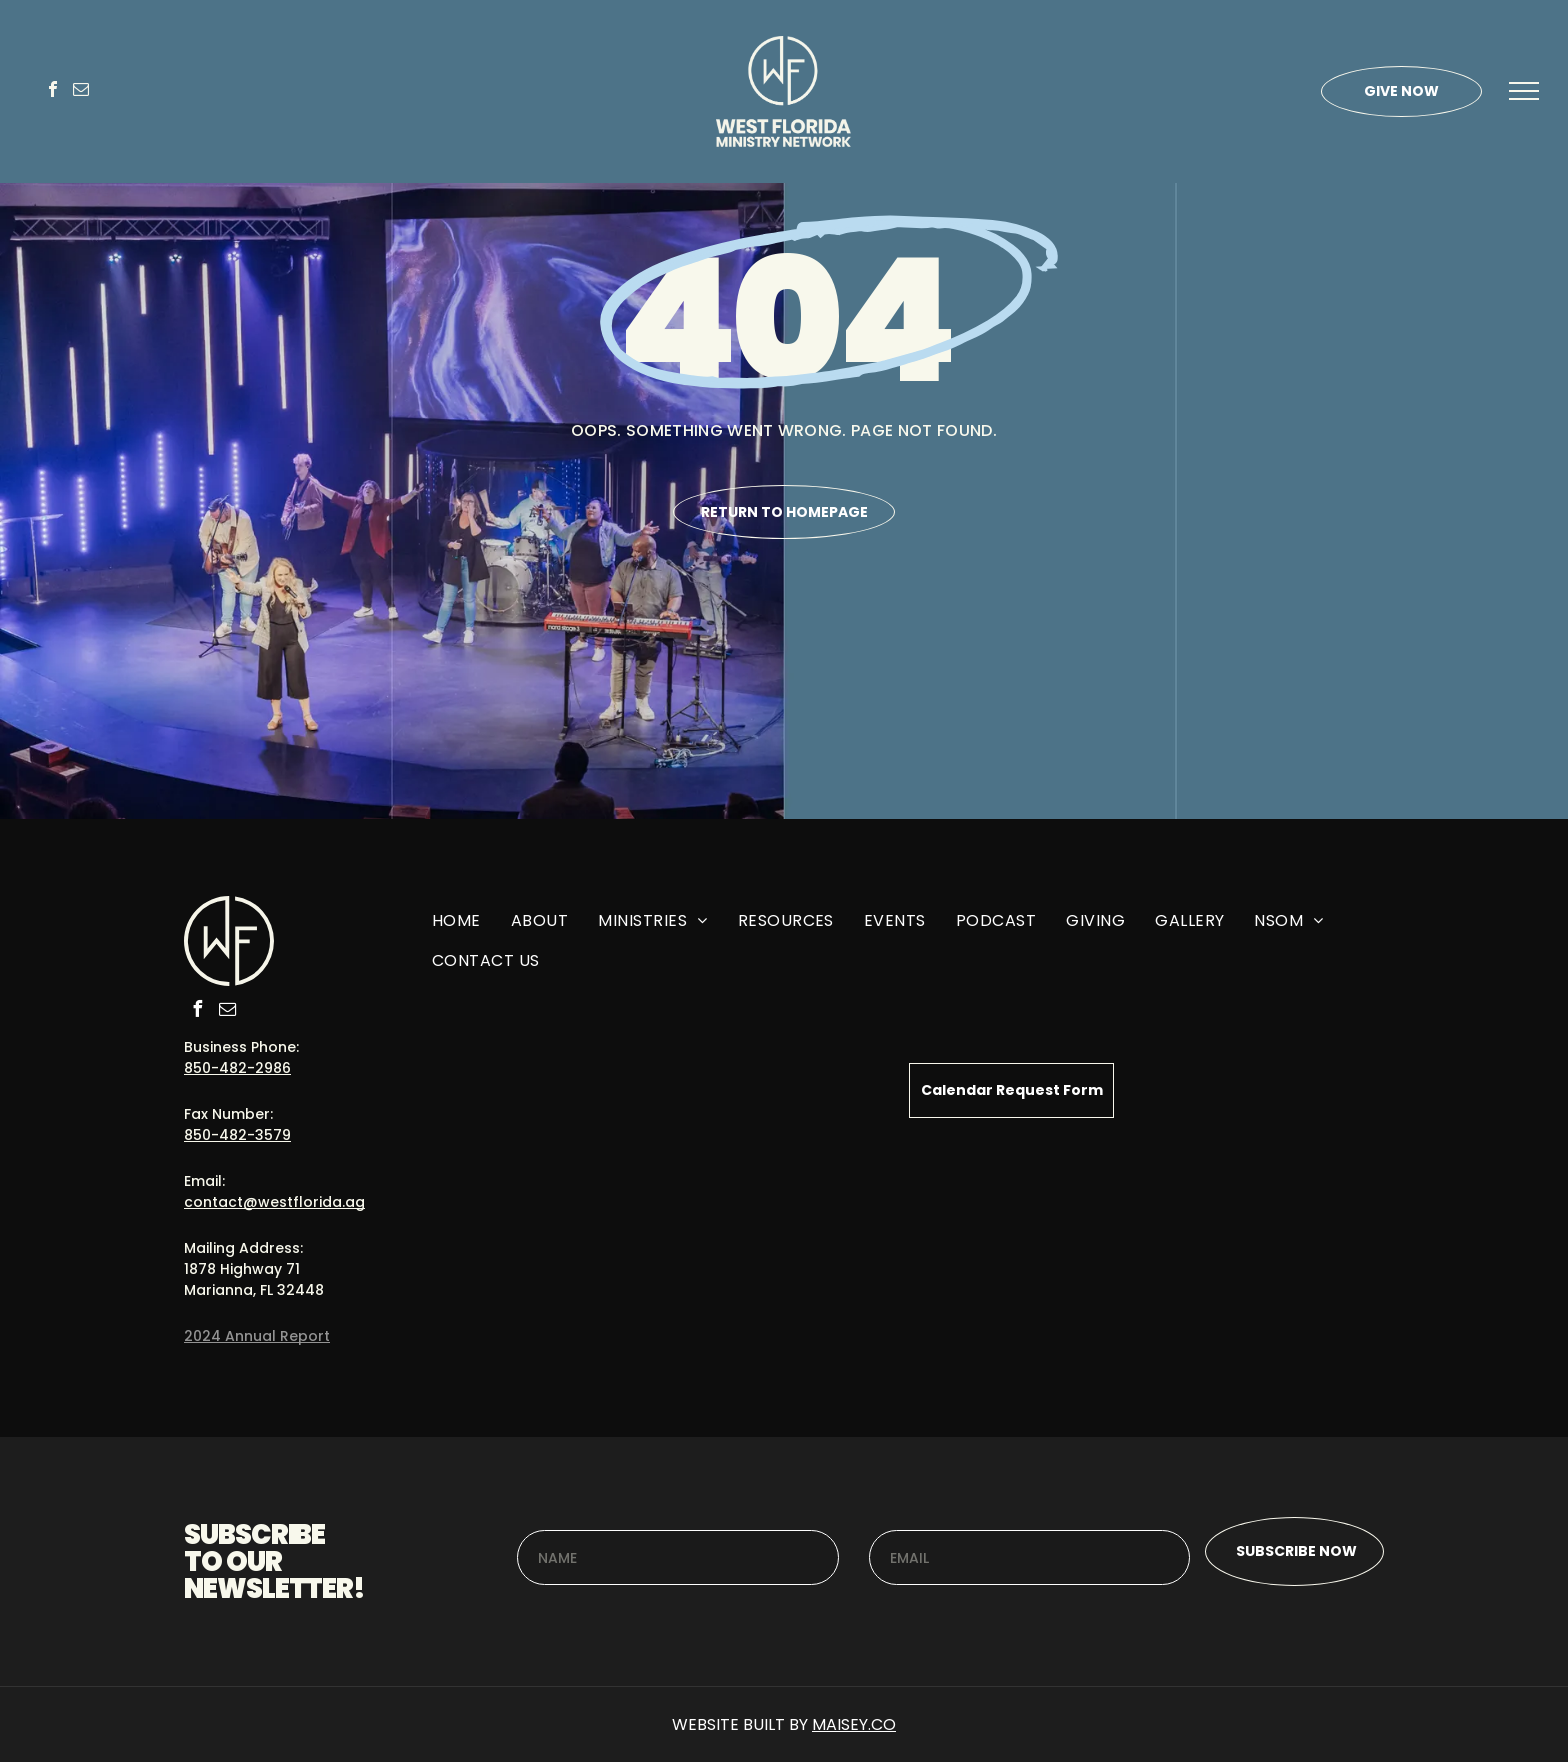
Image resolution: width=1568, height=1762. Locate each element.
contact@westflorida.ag (274, 1202)
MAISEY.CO (854, 1724)
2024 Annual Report (257, 1336)
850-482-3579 (237, 1135)
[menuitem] (456, 928)
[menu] (1524, 91)
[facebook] (53, 91)
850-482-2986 (237, 1068)
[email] (81, 91)
